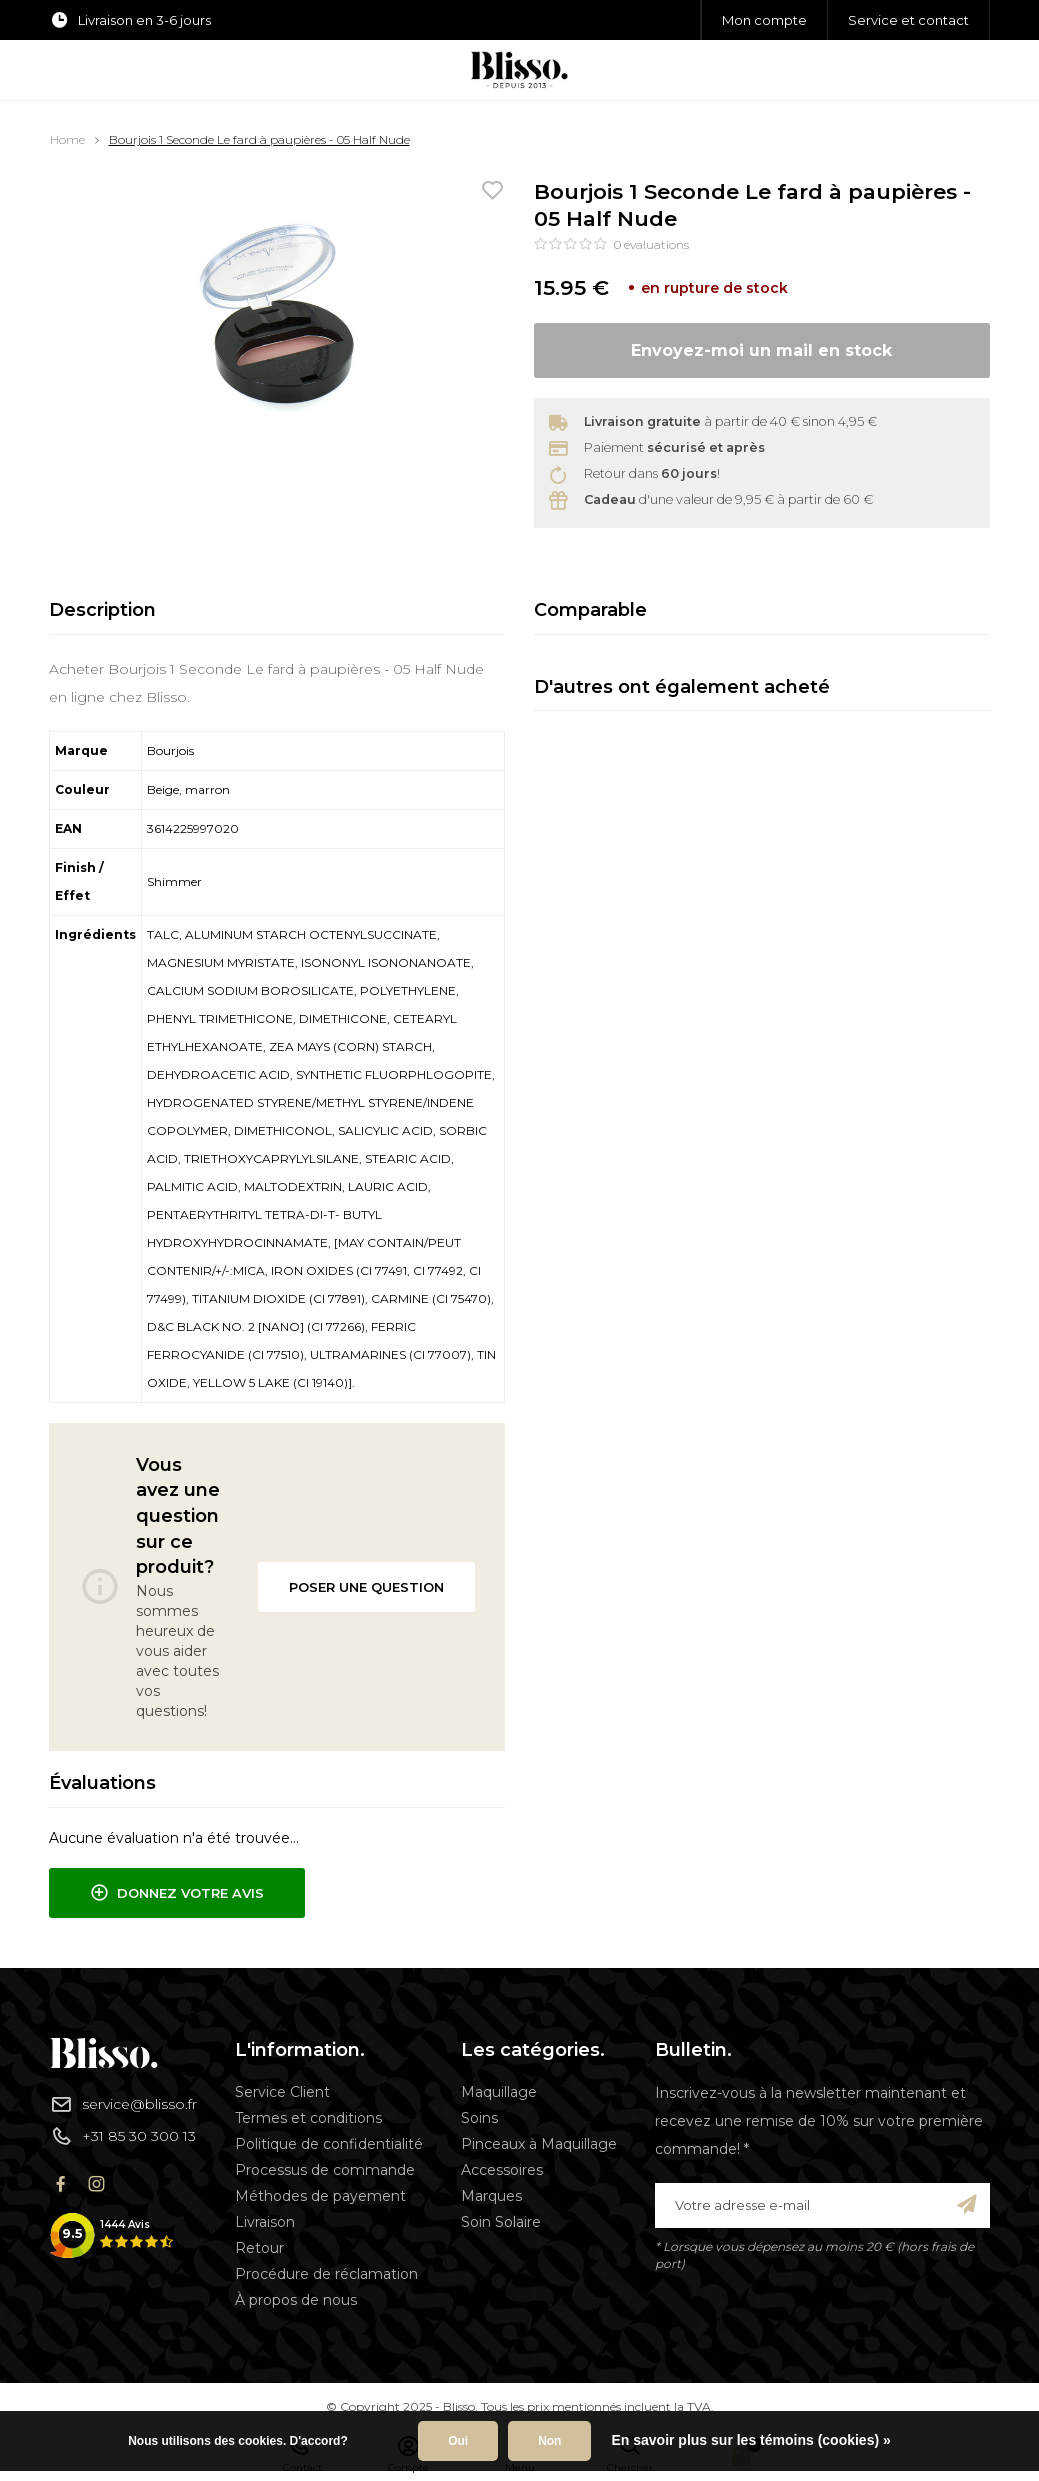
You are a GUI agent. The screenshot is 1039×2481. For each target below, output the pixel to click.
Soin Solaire (501, 2222)
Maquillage (499, 2092)
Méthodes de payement (320, 2196)
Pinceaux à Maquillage (539, 2144)
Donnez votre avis (177, 1893)
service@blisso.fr (123, 2104)
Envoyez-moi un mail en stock (761, 350)
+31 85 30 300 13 (123, 2136)
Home (67, 139)
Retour (259, 2248)
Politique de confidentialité (329, 2144)
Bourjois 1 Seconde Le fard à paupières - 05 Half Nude (259, 139)
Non (549, 2441)
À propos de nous (296, 2300)
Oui (458, 2441)
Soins (479, 2118)
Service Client (282, 2092)
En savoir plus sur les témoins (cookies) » (750, 2440)
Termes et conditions (308, 2118)
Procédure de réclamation (326, 2274)
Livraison (265, 2222)
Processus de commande (325, 2170)
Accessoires (502, 2170)
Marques (491, 2196)
